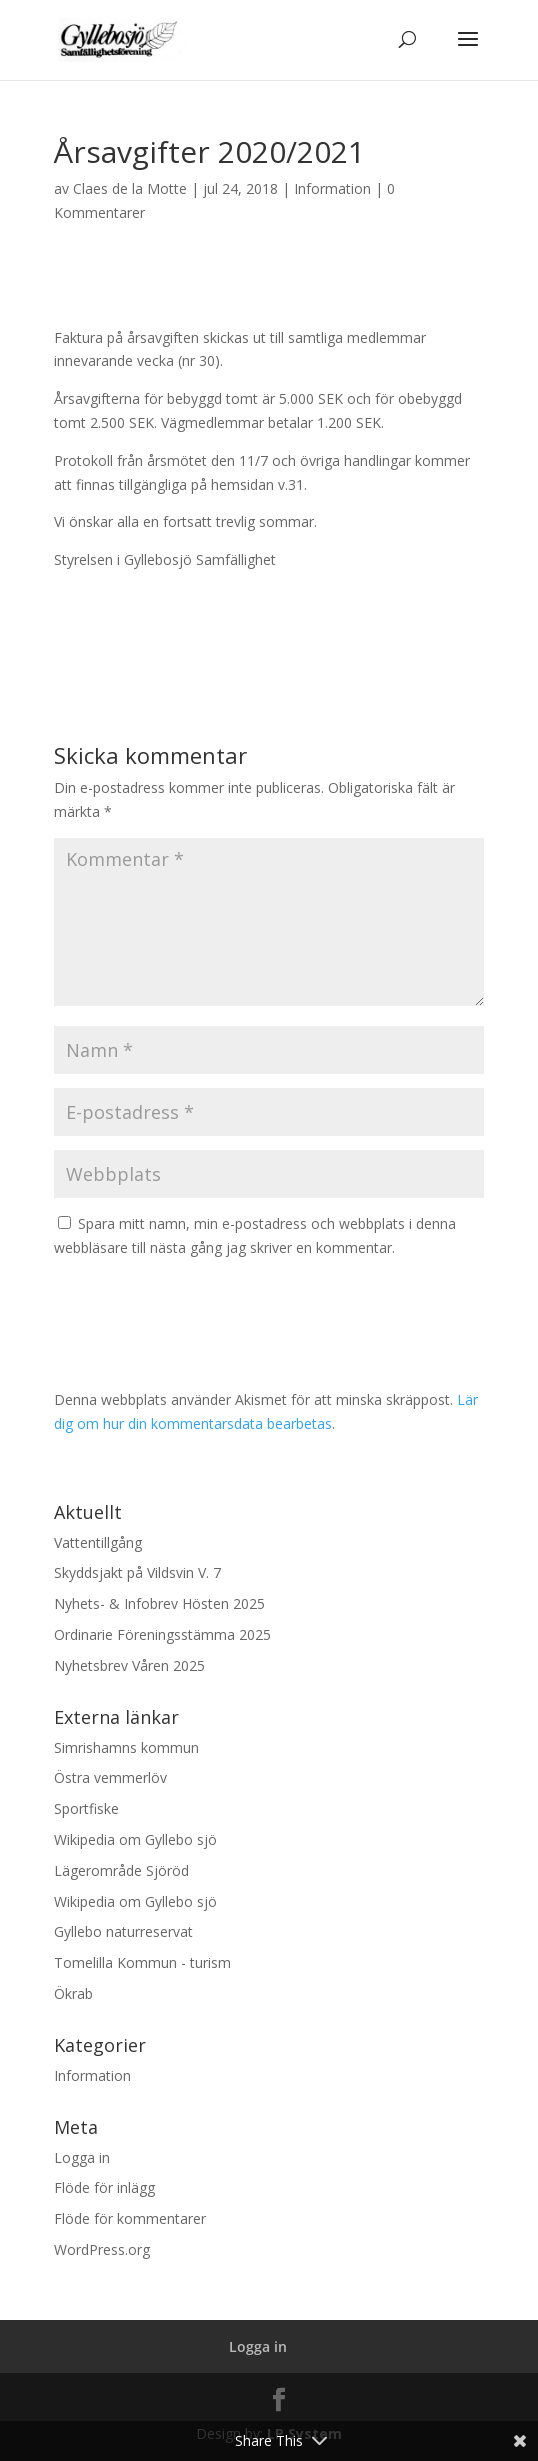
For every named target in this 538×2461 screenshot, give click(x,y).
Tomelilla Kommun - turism (142, 1962)
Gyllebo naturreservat (123, 1931)
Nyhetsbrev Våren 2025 (129, 1665)
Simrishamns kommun (126, 1747)
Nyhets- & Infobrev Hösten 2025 (159, 1603)
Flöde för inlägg (104, 2187)
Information (332, 188)
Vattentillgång (98, 1542)
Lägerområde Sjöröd (121, 1870)
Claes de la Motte (130, 188)
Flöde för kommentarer (130, 2218)
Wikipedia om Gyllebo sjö (135, 1839)
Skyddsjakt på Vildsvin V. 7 (137, 1572)
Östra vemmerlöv (110, 1777)
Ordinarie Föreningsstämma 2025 (162, 1634)
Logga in (82, 2157)
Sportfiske (86, 1808)
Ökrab (73, 1993)
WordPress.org (102, 2249)
